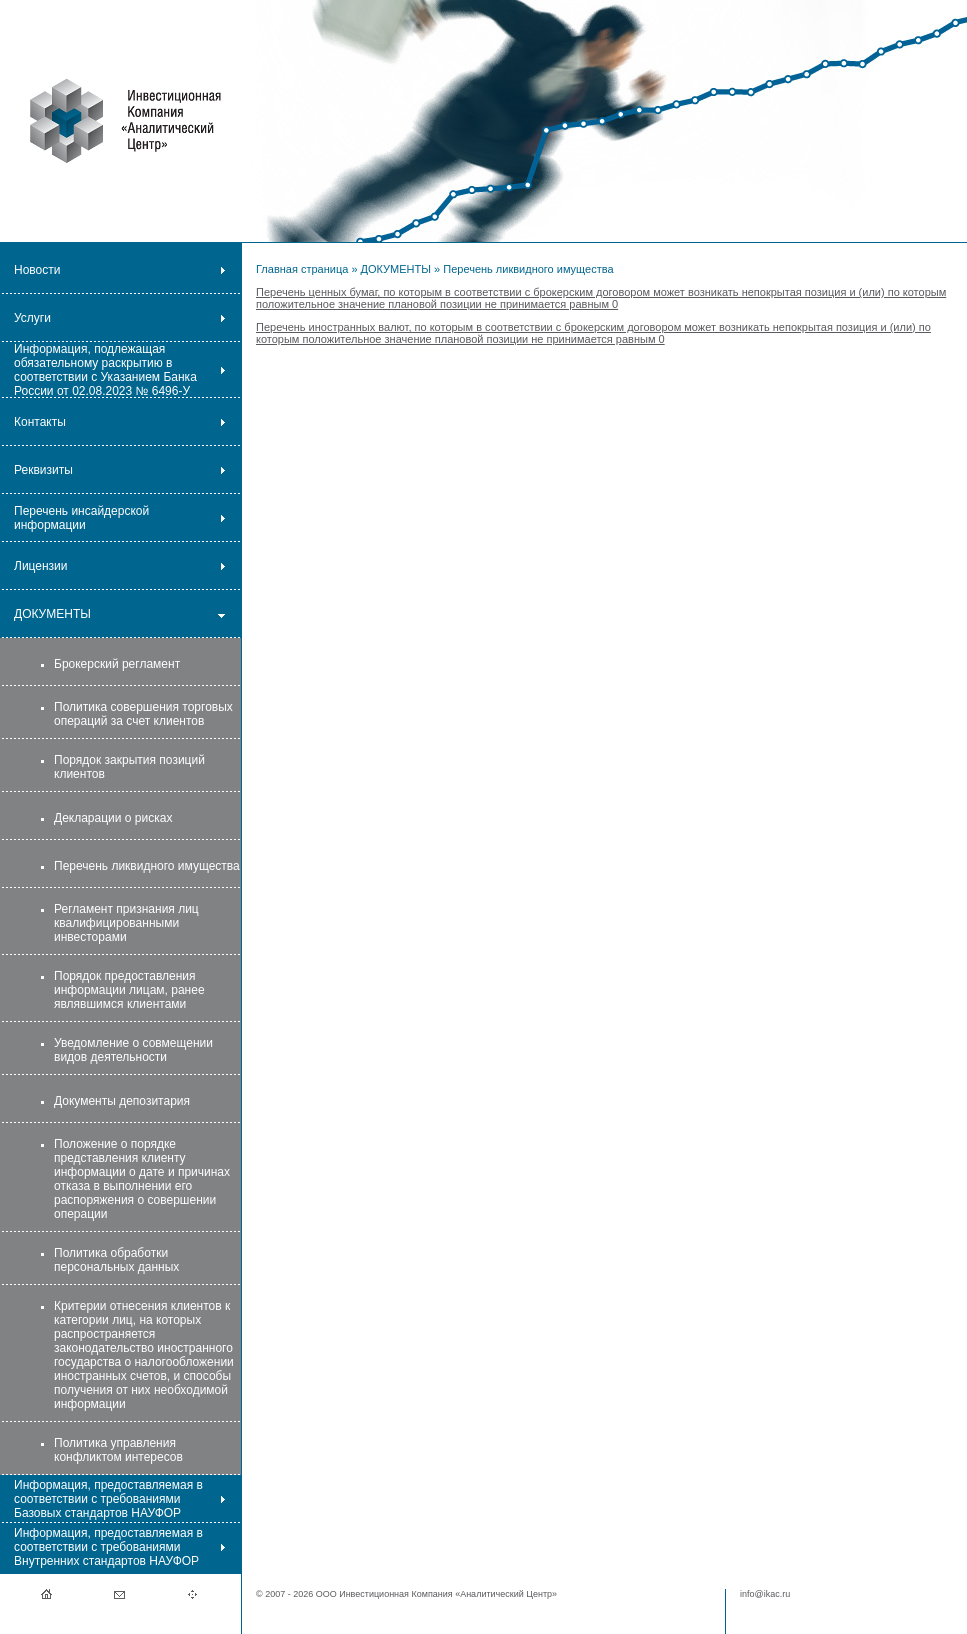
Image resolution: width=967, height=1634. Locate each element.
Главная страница (302, 269)
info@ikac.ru (765, 1594)
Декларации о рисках (113, 818)
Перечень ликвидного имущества (147, 866)
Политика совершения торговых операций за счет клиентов (143, 714)
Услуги (32, 318)
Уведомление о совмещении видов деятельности (133, 1050)
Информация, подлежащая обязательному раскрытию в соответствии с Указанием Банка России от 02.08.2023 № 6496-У (105, 370)
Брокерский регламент (117, 664)
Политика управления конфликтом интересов (118, 1450)
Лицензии (41, 566)
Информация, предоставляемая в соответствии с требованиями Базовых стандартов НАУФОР (108, 1499)
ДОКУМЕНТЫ (52, 614)
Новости (37, 270)
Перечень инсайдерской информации (81, 518)
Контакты (40, 422)
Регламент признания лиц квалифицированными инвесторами (126, 923)
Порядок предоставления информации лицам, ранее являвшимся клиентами (129, 990)
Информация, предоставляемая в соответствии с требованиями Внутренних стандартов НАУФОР (108, 1547)
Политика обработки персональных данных (116, 1260)
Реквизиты (43, 470)
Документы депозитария (122, 1101)
